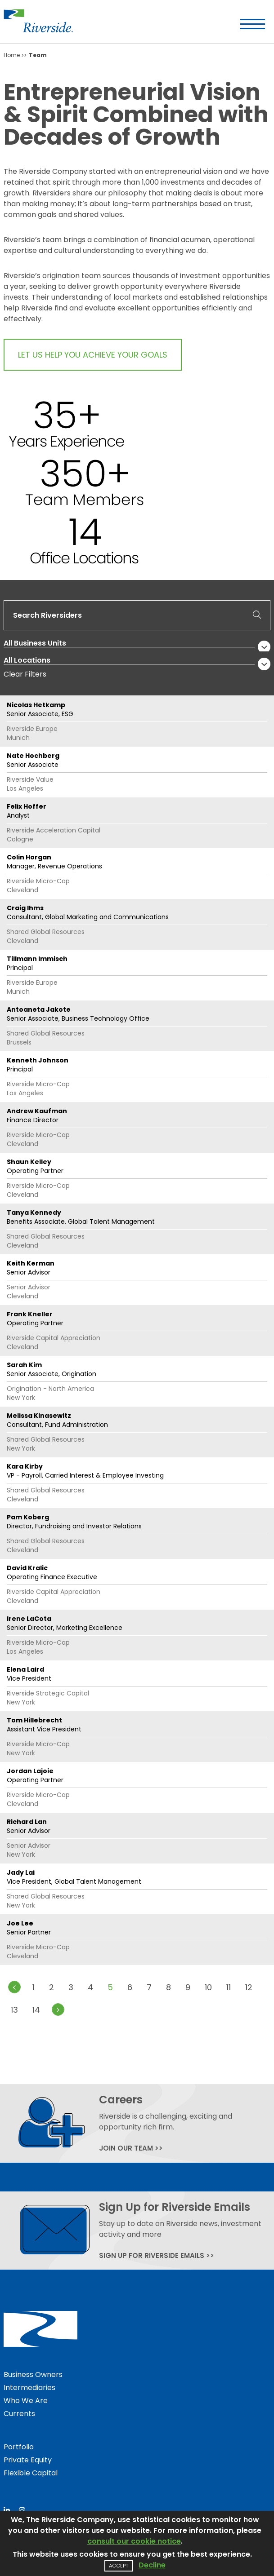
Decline (152, 2565)
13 (14, 2009)
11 (228, 1987)
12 (248, 1987)
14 (36, 2009)
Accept (118, 2565)
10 (208, 1987)
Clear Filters (25, 674)
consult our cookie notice (134, 2541)
